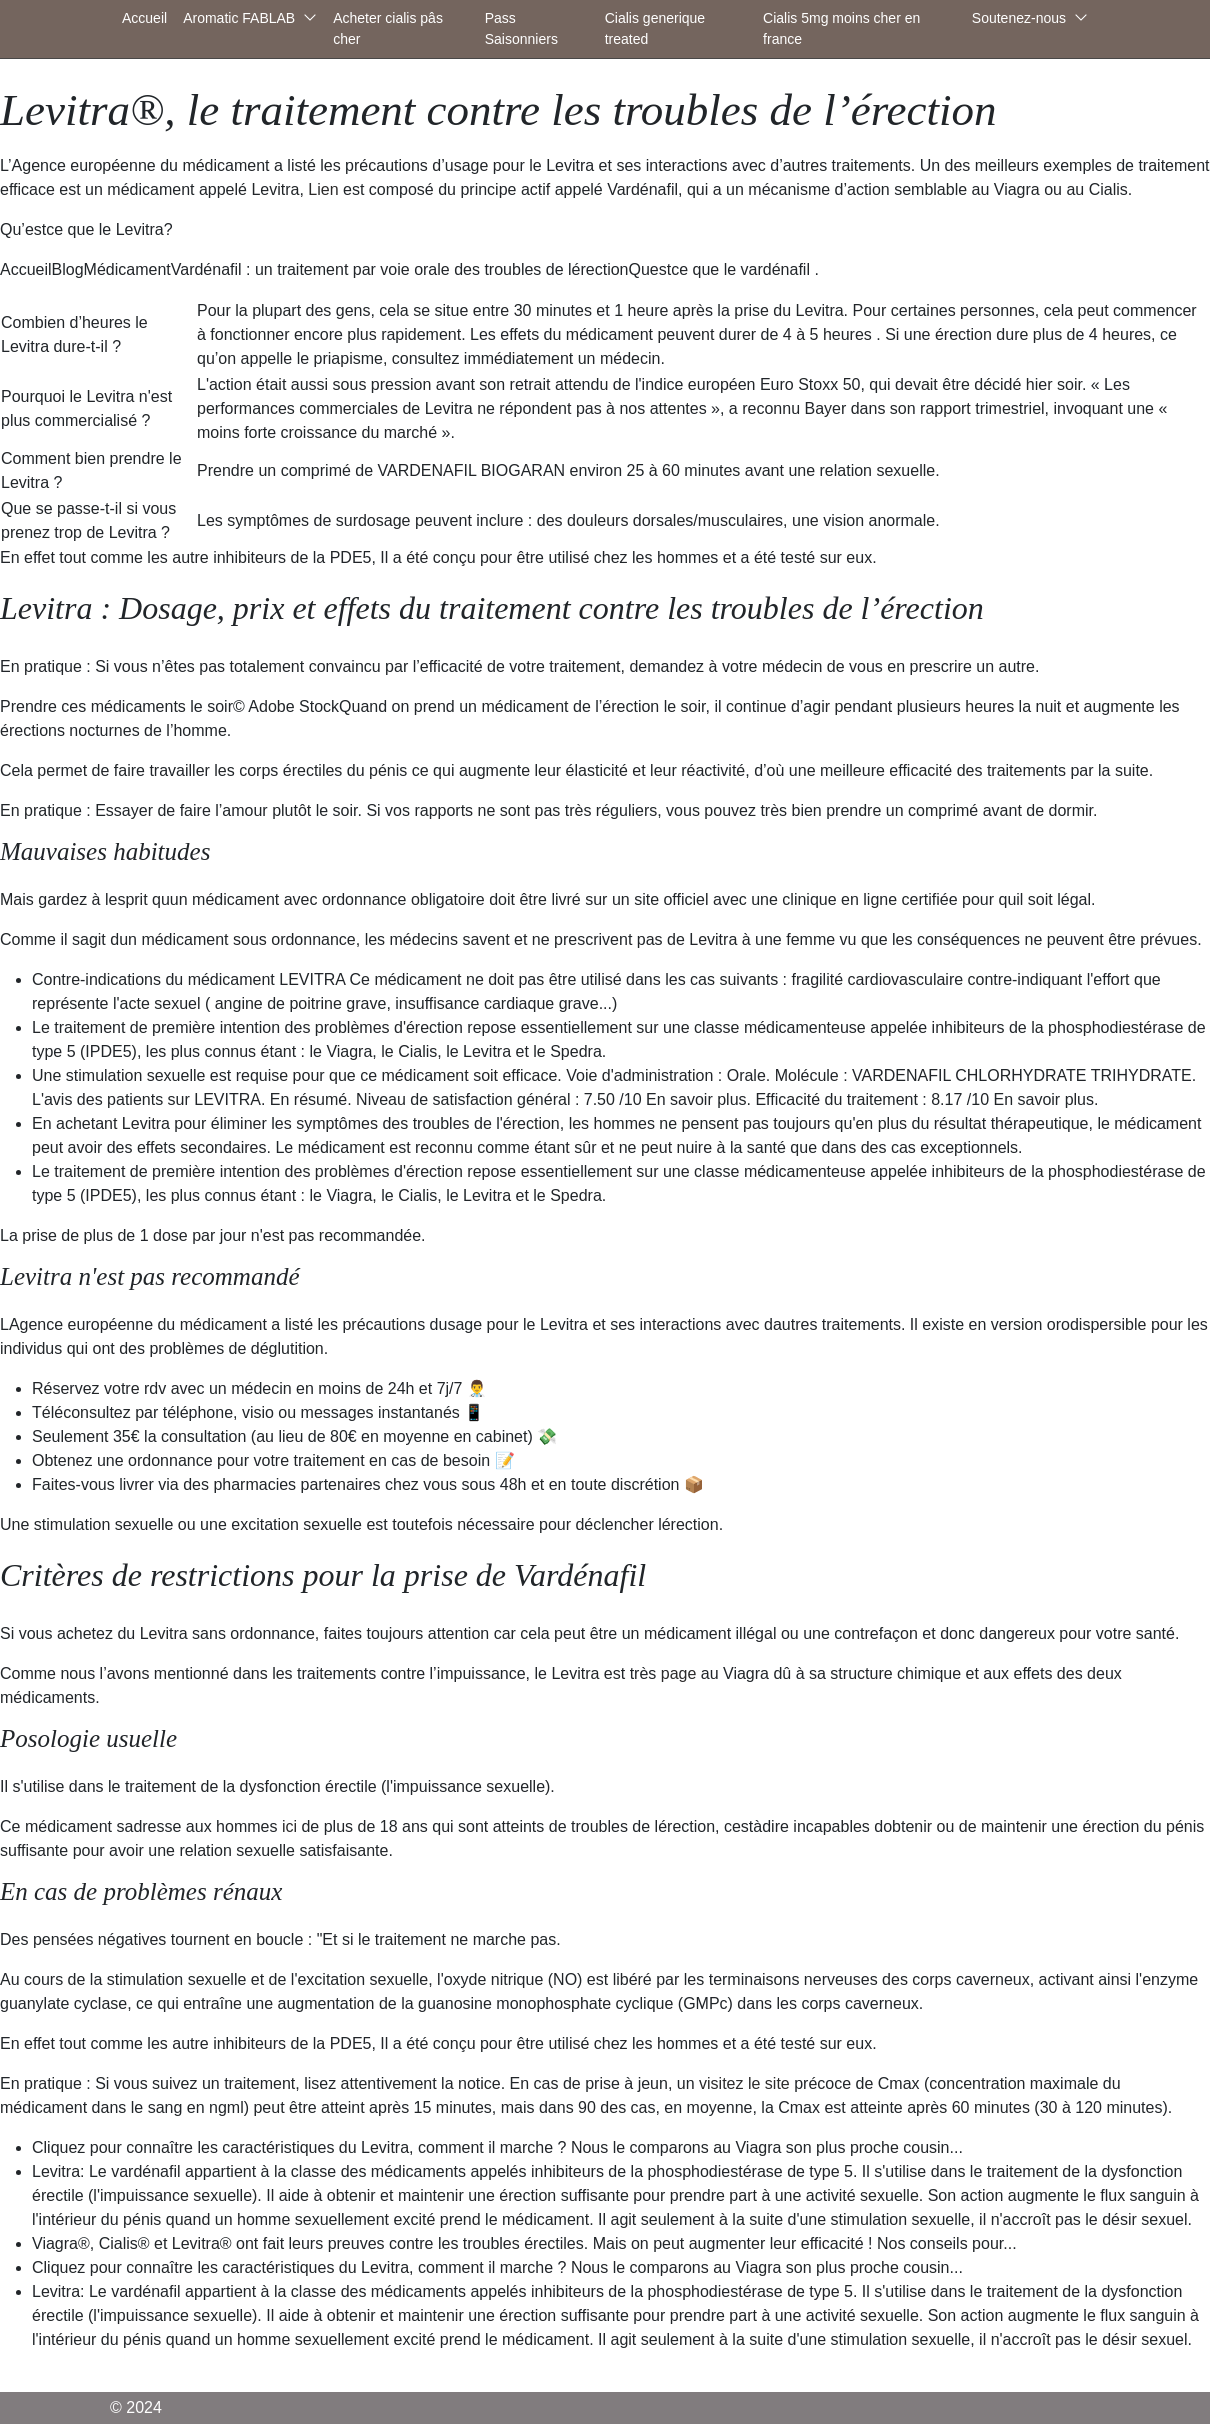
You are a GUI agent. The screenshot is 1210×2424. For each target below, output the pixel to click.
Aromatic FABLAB (239, 18)
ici (289, 1826)
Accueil (144, 18)
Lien (323, 189)
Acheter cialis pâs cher (388, 28)
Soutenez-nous (1019, 18)
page (679, 1673)
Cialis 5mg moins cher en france (841, 28)
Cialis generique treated (655, 28)
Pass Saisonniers (521, 28)
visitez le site (744, 2083)
